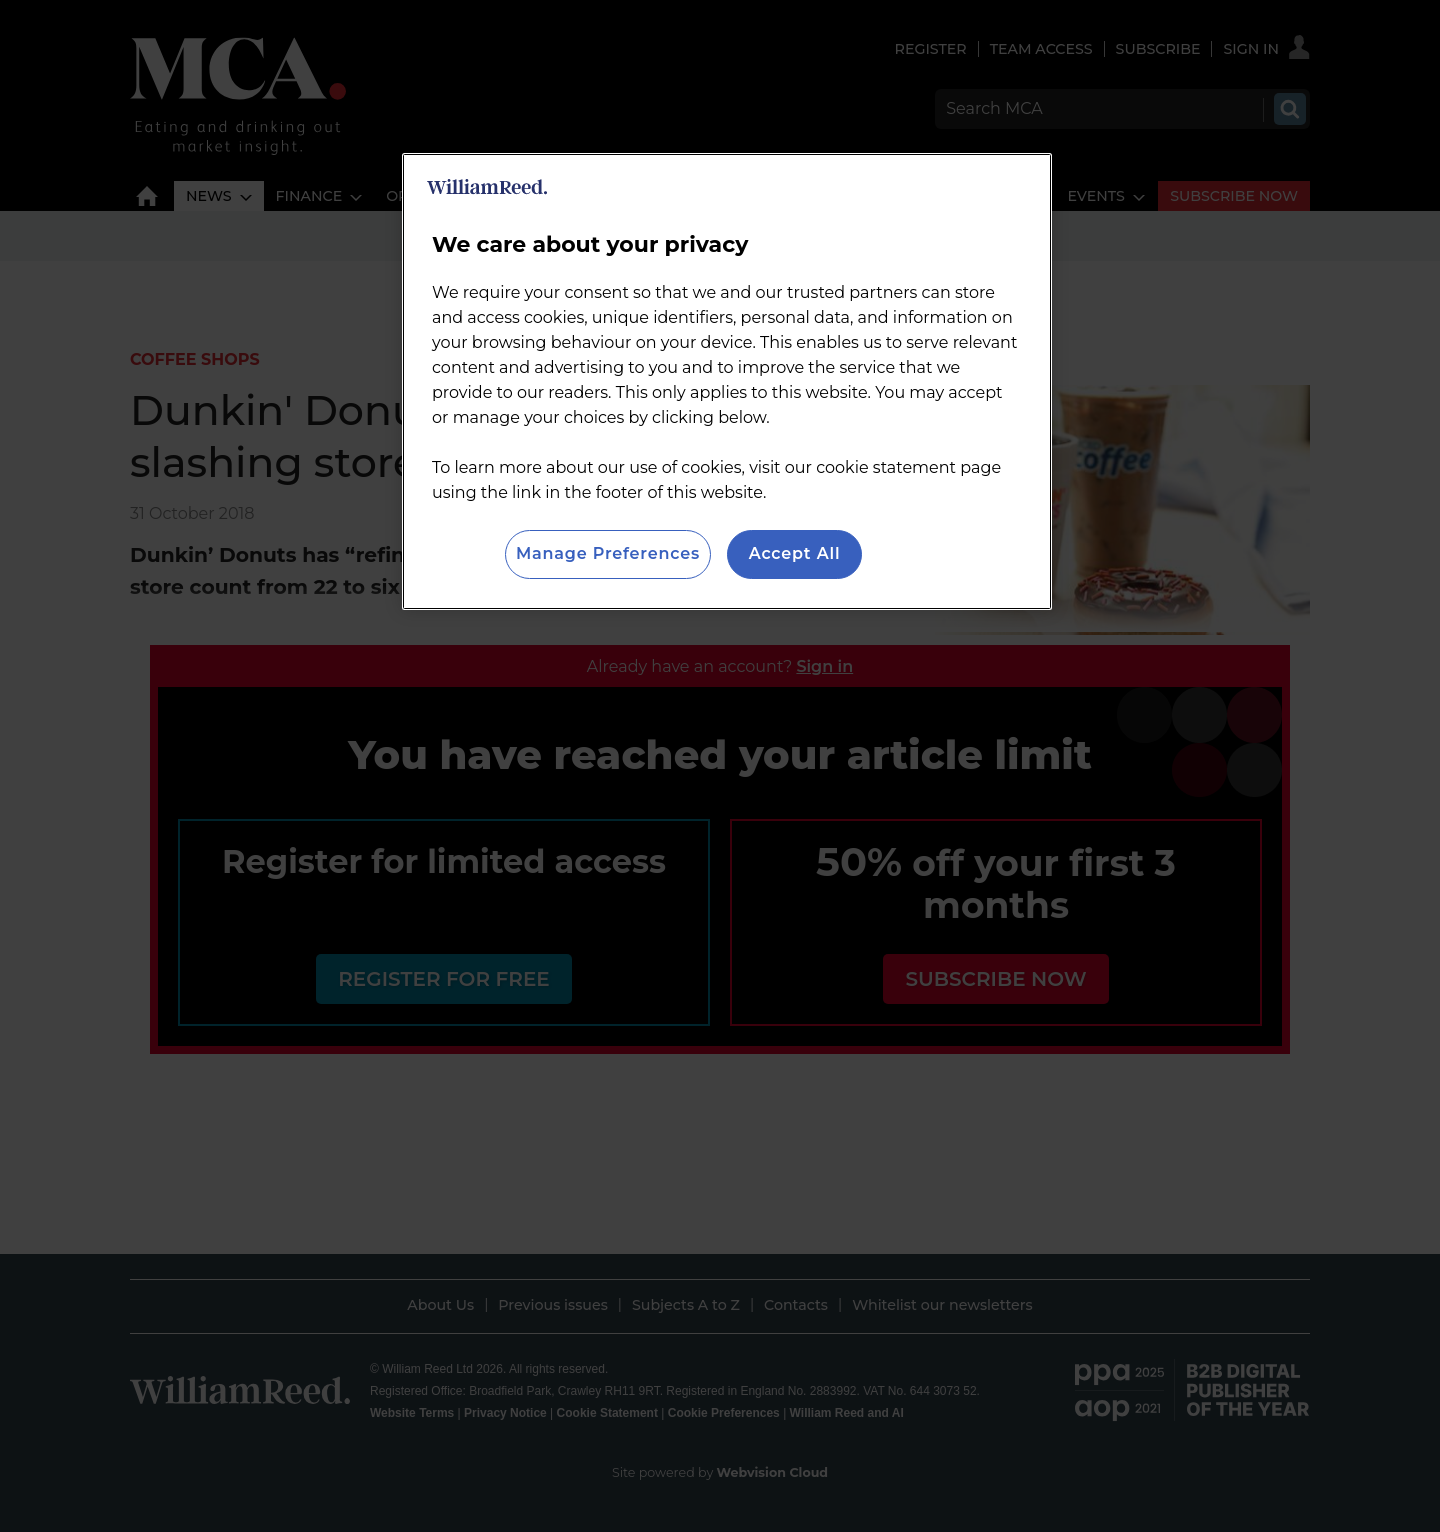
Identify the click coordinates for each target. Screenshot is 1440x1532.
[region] (727, 381)
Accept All (795, 553)
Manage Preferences (608, 553)
